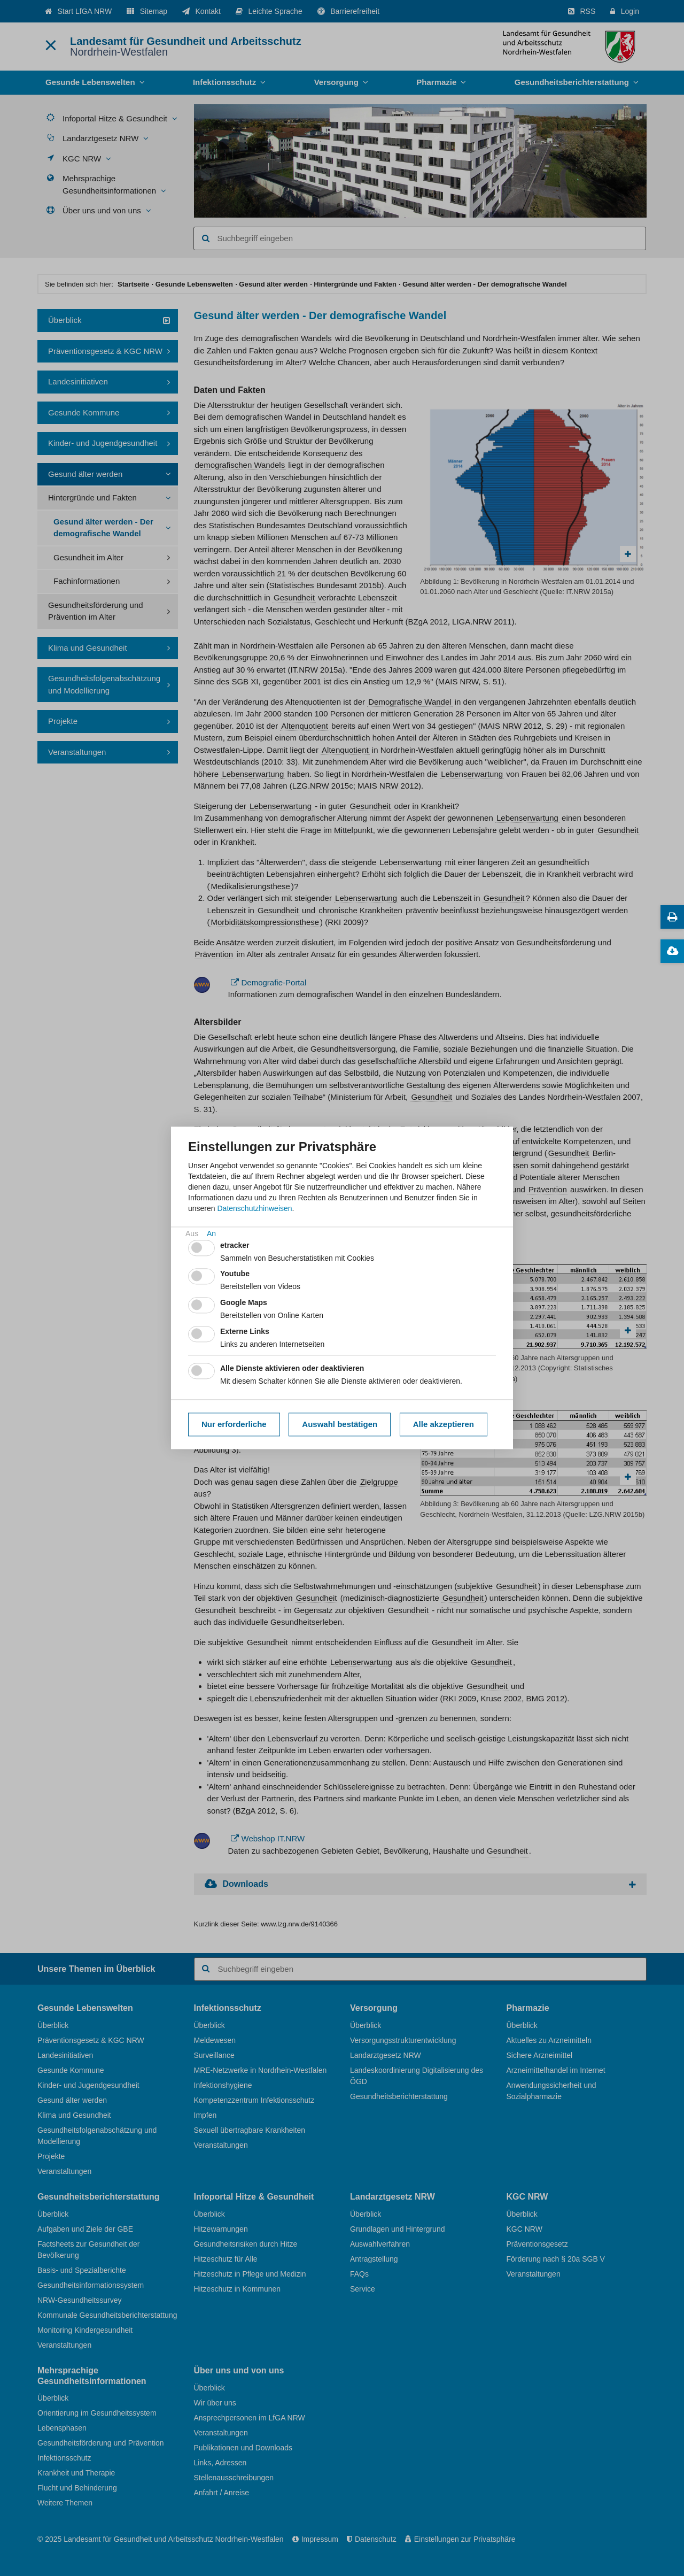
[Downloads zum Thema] (672, 951)
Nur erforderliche (234, 1424)
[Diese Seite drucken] (672, 917)
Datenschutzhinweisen (254, 1208)
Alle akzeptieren (443, 1424)
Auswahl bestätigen (339, 1424)
